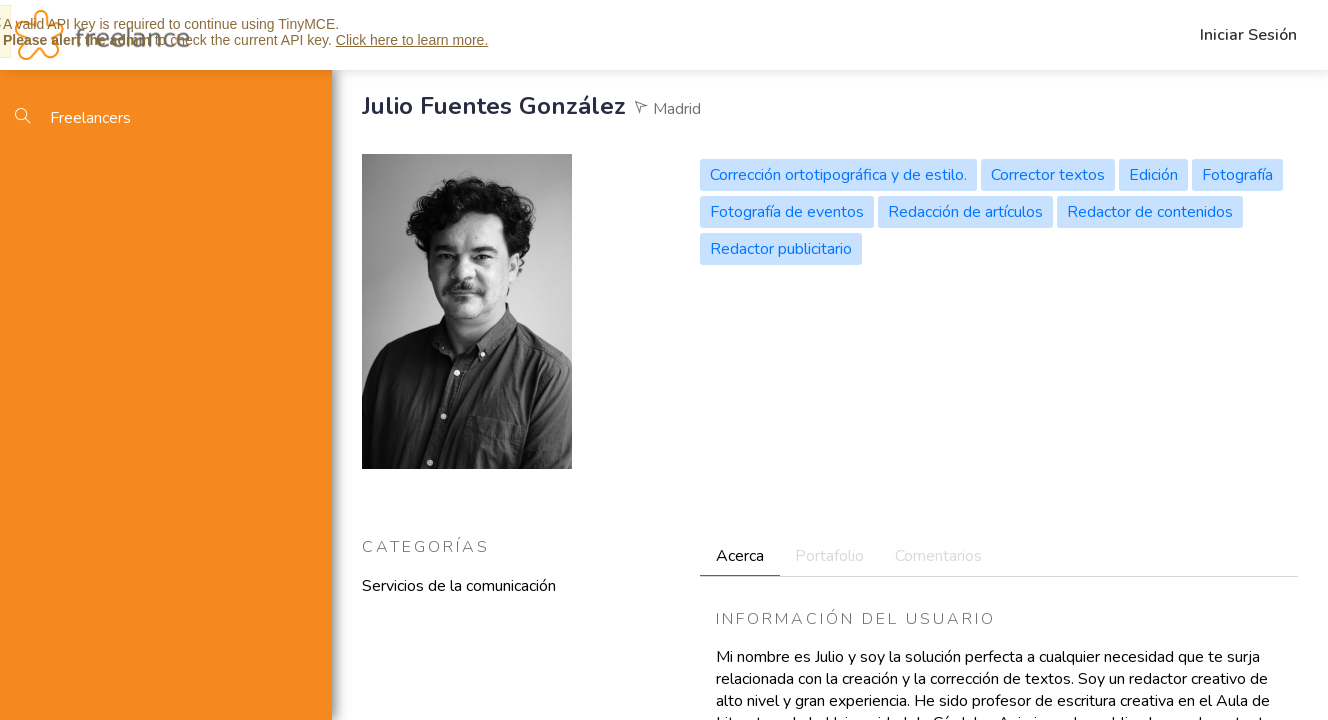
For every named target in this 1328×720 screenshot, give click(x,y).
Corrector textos (1048, 175)
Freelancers (73, 118)
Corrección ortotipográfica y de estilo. (838, 175)
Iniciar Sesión (1248, 35)
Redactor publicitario (781, 249)
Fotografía (1237, 175)
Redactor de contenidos (1150, 212)
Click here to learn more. (412, 40)
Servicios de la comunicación (459, 586)
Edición (1153, 175)
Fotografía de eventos (787, 212)
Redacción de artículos (965, 212)
